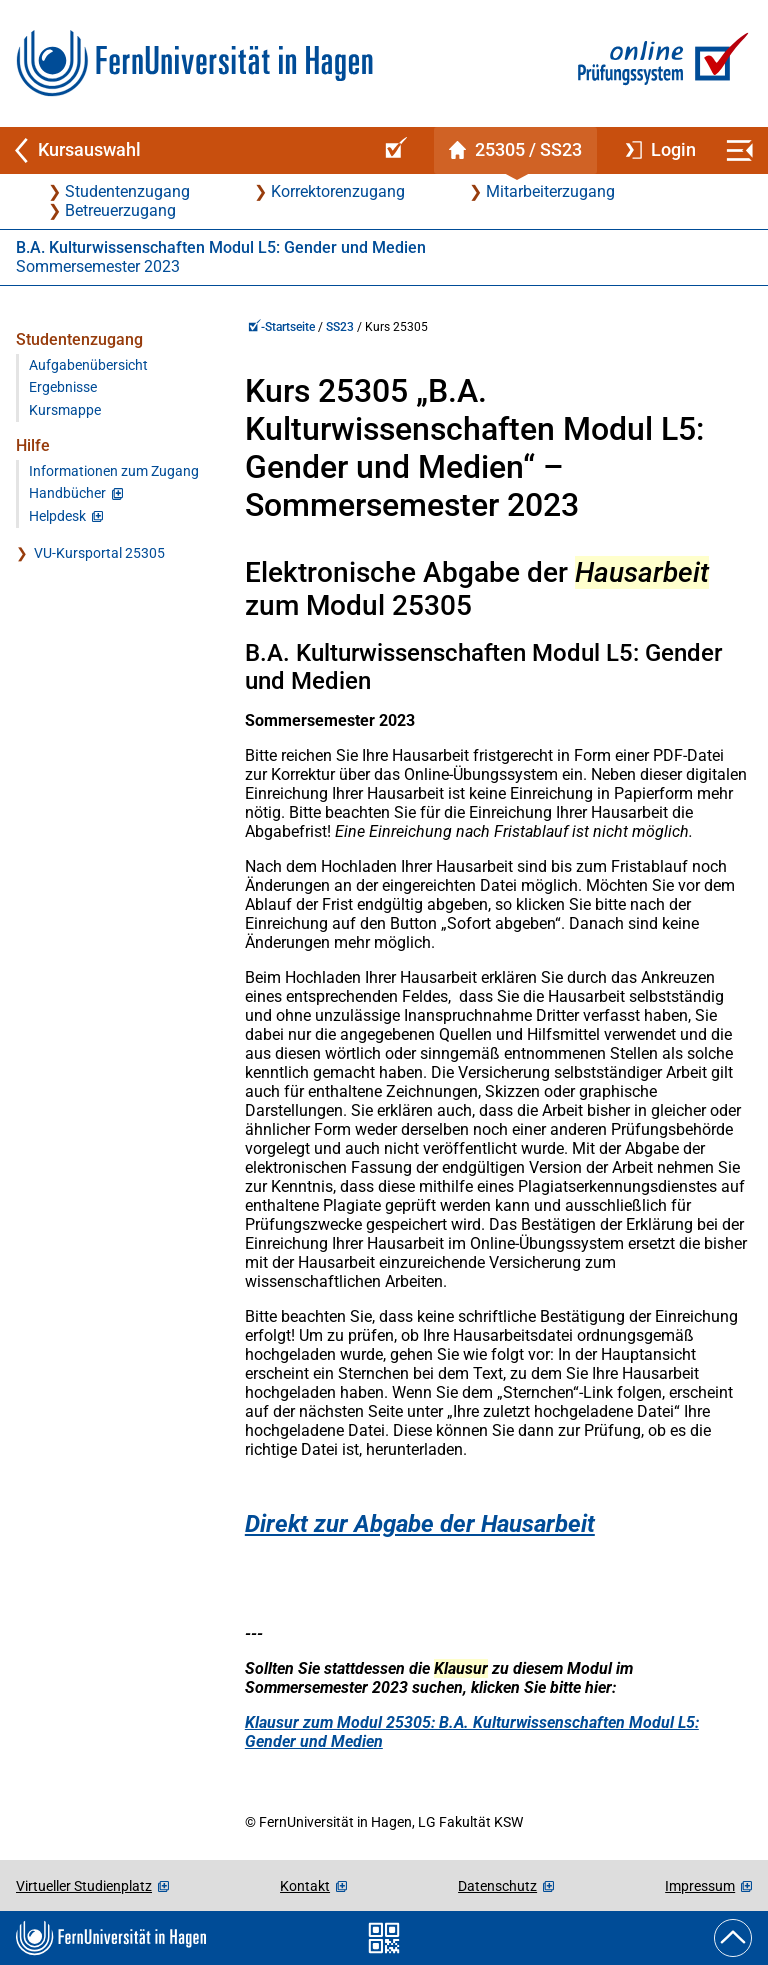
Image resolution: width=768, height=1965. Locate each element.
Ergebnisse (63, 387)
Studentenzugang (127, 191)
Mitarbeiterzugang (550, 191)
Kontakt (305, 1886)
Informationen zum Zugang (114, 471)
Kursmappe (65, 410)
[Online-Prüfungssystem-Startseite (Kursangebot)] (393, 150)
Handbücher (67, 493)
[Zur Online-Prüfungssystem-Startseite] (659, 63)
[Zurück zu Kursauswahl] (184, 150)
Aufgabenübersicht (88, 365)
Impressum (700, 1886)
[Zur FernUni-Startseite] (194, 63)
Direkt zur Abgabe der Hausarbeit (420, 1524)
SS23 (340, 327)
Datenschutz (497, 1886)
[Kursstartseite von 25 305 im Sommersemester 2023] (515, 150)
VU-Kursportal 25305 (99, 553)
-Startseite (281, 327)
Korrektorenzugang (338, 191)
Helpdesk (57, 516)
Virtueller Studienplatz (84, 1886)
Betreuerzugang (120, 210)
